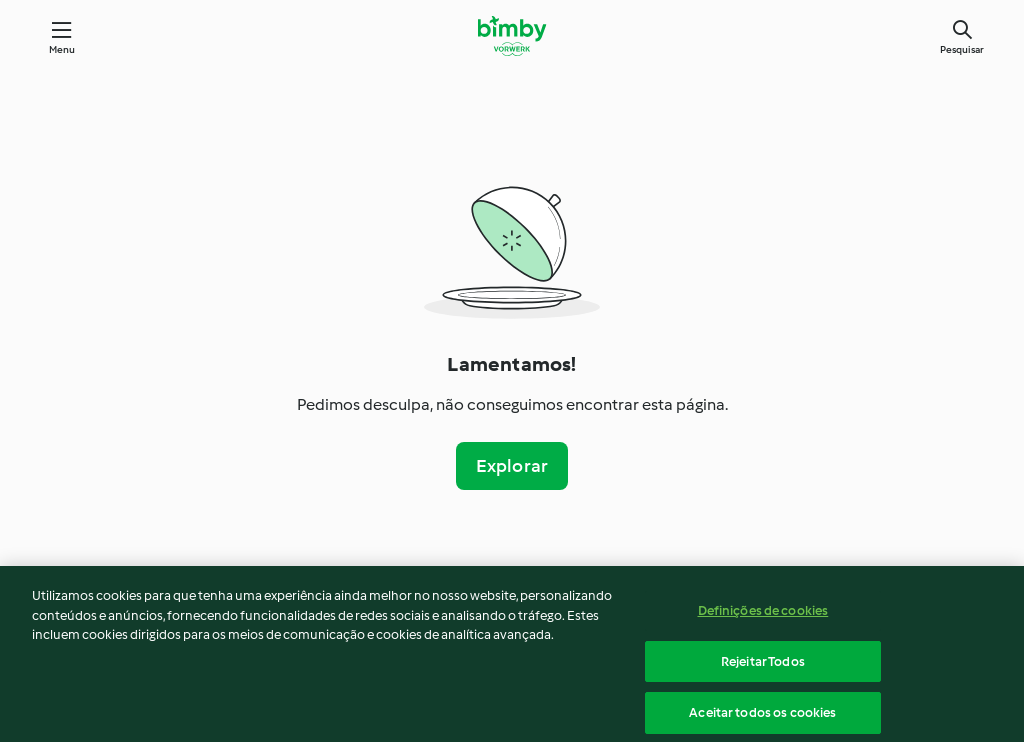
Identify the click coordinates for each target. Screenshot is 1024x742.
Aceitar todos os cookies (762, 716)
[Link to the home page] (511, 36)
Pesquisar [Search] (962, 49)
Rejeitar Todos (763, 664)
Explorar (512, 466)
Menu (62, 49)
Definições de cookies (763, 614)
